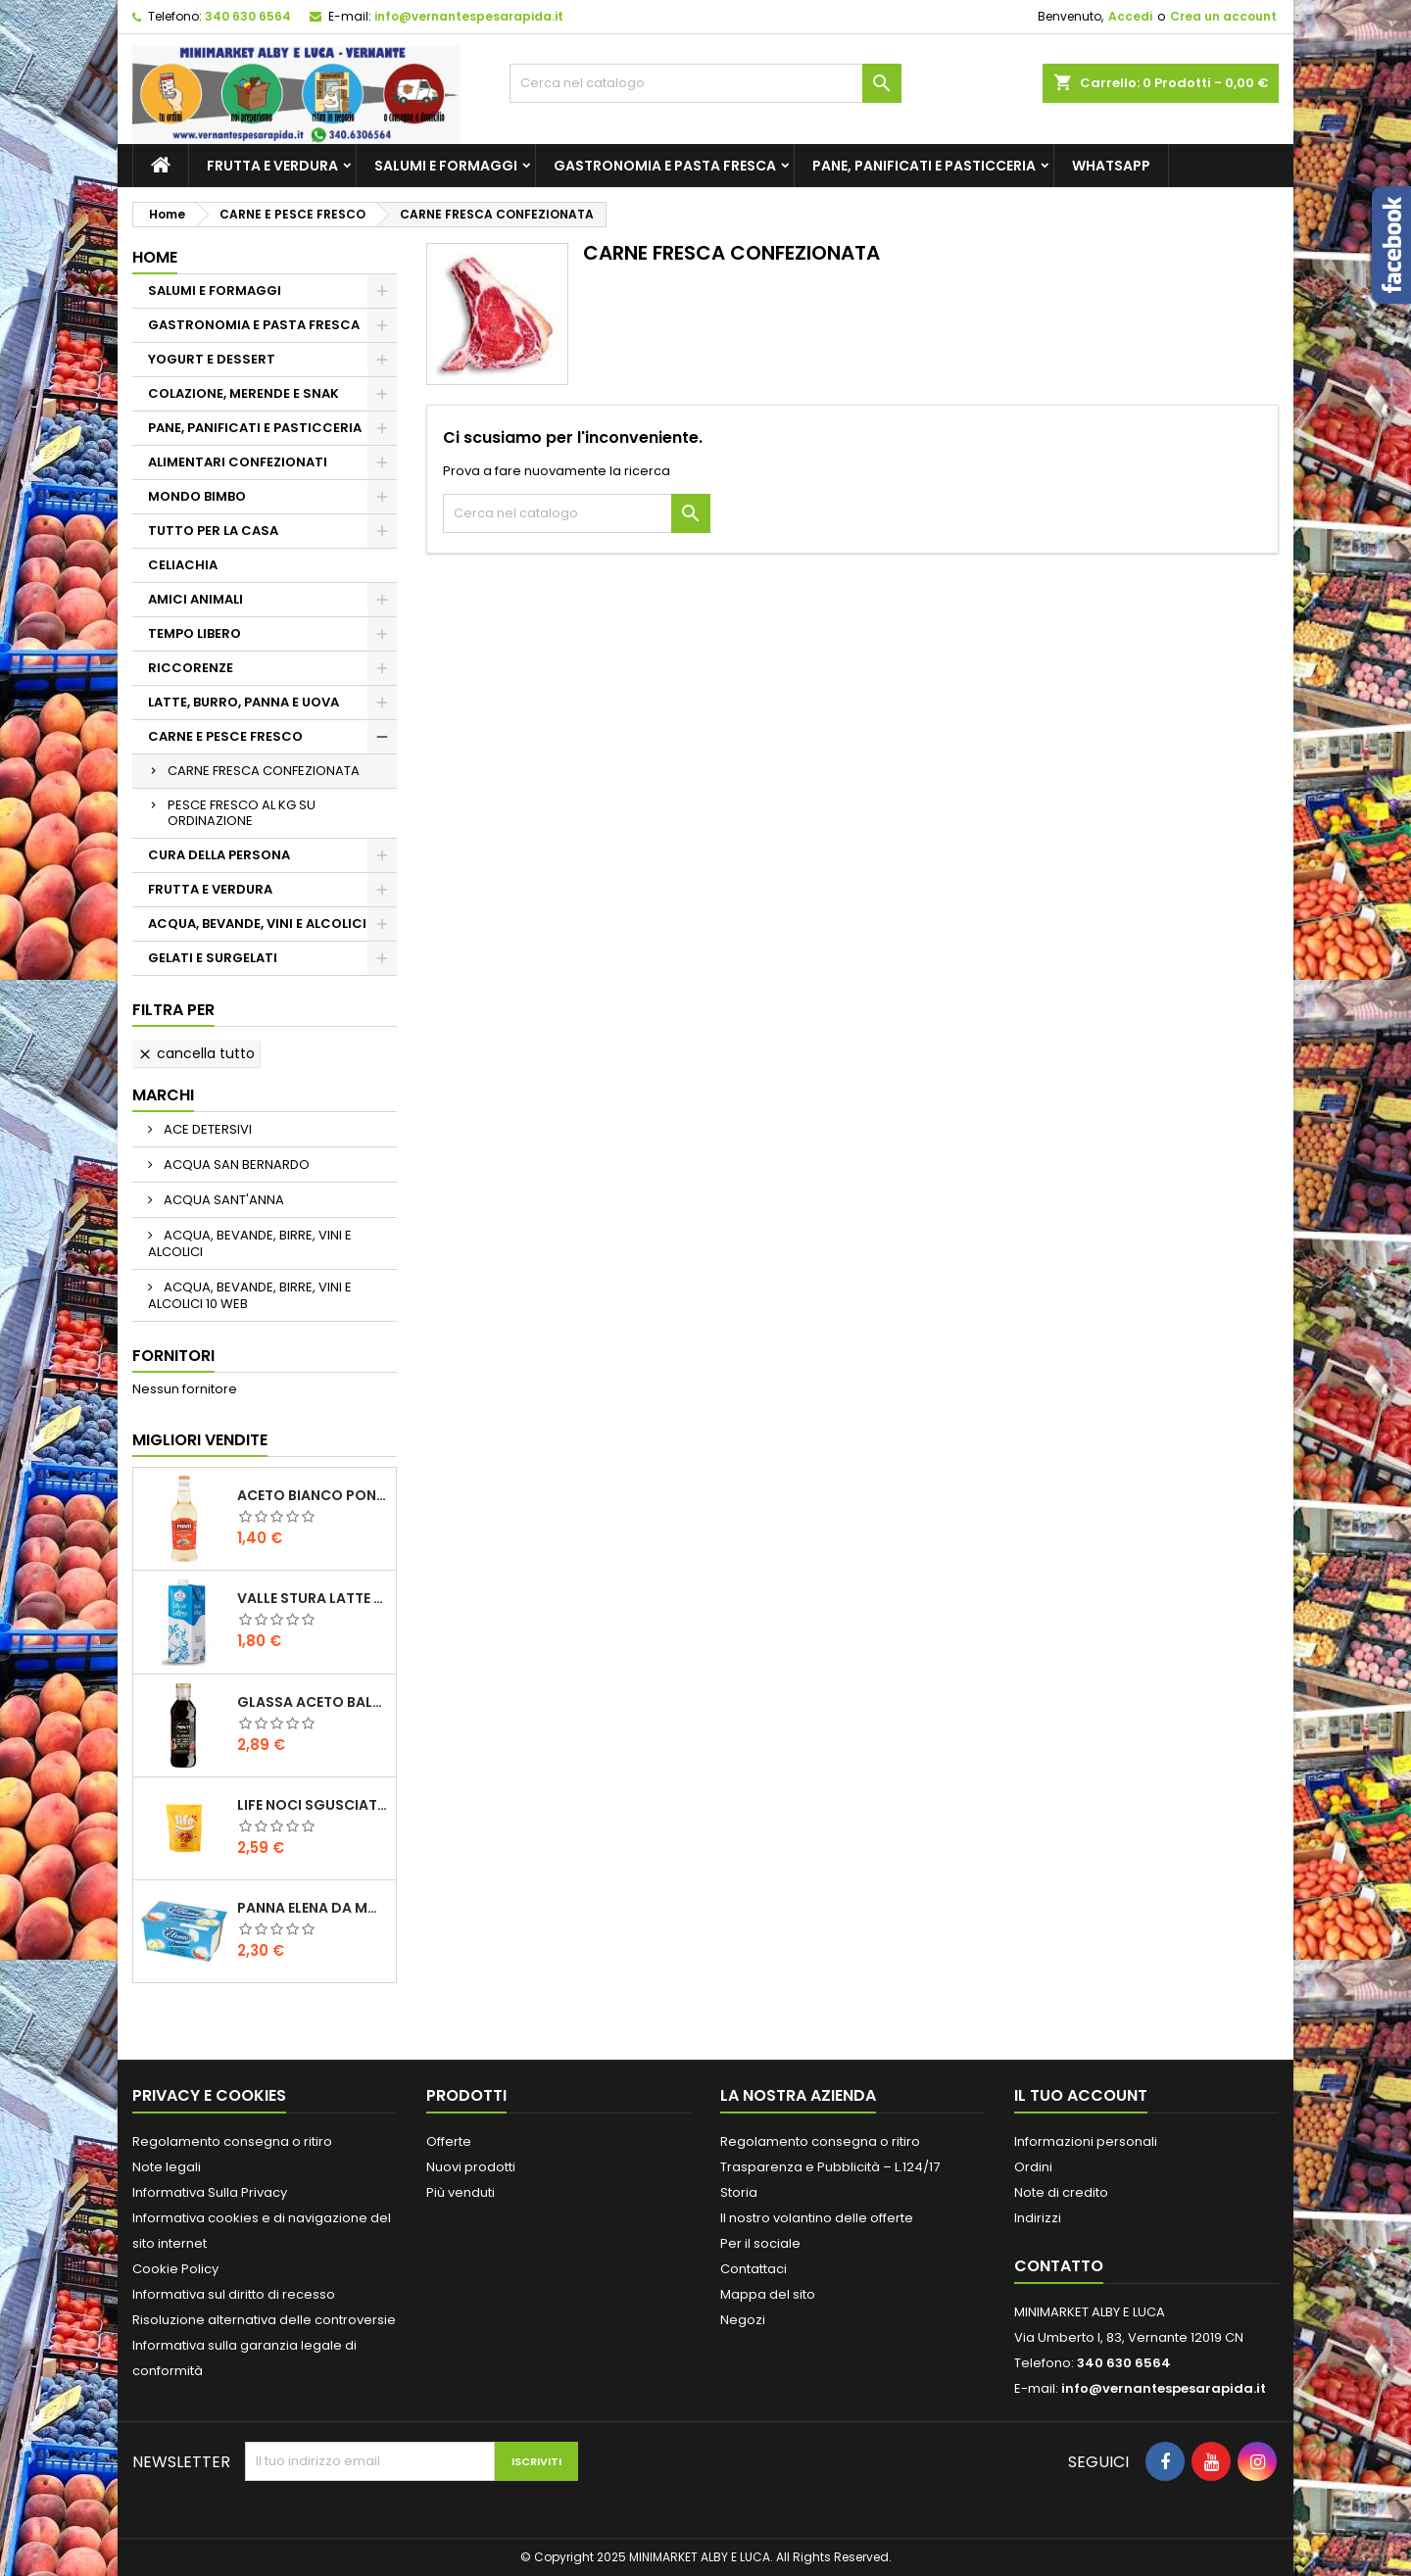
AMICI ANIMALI (195, 599)
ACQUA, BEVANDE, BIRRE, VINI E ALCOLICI (250, 1243)
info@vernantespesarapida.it (468, 16)
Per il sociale (760, 2243)
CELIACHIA (183, 565)
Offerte (448, 2141)
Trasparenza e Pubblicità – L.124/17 (830, 2167)
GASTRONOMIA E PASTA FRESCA (665, 165)
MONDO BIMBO (197, 496)
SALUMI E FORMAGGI (445, 165)
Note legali (166, 2167)
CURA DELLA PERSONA (219, 855)
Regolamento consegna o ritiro (232, 2141)
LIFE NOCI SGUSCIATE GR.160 (312, 1805)
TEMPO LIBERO (194, 633)
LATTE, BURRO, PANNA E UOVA (243, 702)
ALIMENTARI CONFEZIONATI (237, 462)
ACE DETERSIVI (206, 1129)
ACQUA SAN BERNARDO (235, 1164)
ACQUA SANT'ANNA (222, 1200)
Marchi (163, 1095)
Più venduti (460, 2192)
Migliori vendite (200, 1440)
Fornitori (173, 1355)
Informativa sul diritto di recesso (233, 2294)
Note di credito (1061, 2192)
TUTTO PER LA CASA (213, 530)
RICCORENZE (190, 667)
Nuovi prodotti (470, 2167)
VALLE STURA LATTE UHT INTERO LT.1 (312, 1598)
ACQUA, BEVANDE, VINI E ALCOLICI (257, 923)
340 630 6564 (248, 16)
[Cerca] (705, 83)
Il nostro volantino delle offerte (816, 2218)
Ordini (1033, 2167)
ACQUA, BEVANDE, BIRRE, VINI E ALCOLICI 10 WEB (250, 1295)
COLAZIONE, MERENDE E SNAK (243, 393)
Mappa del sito (767, 2294)
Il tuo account (1080, 2095)
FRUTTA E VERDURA (272, 165)
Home (154, 257)
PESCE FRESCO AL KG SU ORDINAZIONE (242, 813)
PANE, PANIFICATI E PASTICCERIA (924, 165)
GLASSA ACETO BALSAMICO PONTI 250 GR (312, 1702)
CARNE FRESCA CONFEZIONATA (264, 770)
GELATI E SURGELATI (212, 957)
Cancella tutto (196, 1053)
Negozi (742, 2319)
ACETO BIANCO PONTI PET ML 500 (312, 1495)
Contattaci (753, 2269)
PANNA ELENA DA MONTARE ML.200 (312, 1908)
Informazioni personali (1085, 2141)
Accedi (1130, 16)
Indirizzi (1037, 2218)
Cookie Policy (175, 2269)
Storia (738, 2192)
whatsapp (1111, 165)
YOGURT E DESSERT (211, 359)
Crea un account (1223, 16)
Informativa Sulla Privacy (209, 2192)
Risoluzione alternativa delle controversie (264, 2319)
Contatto (1058, 2266)
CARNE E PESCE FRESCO (225, 736)
